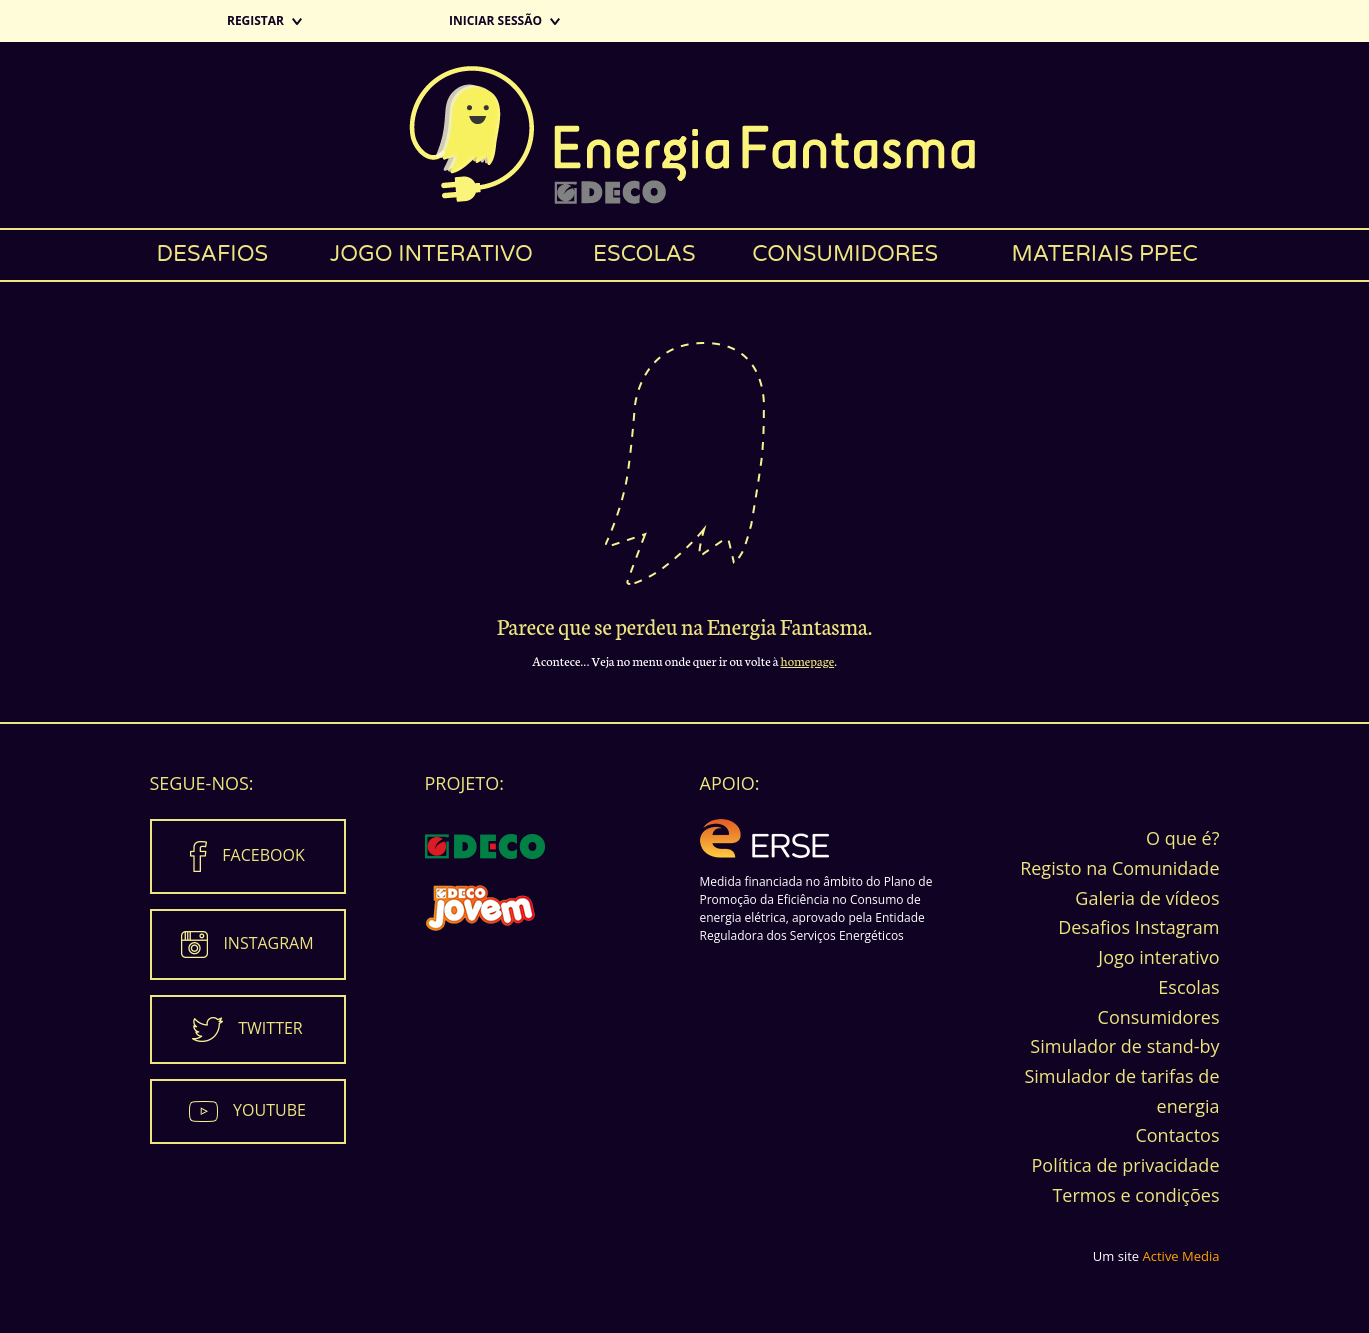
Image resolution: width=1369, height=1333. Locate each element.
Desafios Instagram (1138, 927)
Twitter (270, 1028)
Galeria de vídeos (1147, 898)
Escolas (644, 254)
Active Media (1181, 1256)
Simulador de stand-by (1124, 1046)
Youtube (269, 1110)
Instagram (268, 943)
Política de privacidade (1125, 1165)
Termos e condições (1135, 1195)
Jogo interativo (431, 254)
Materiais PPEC (1104, 254)
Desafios (212, 254)
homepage (808, 660)
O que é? (1182, 838)
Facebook (263, 855)
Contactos (1177, 1135)
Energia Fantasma (684, 135)
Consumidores (845, 254)
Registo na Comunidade (1119, 868)
